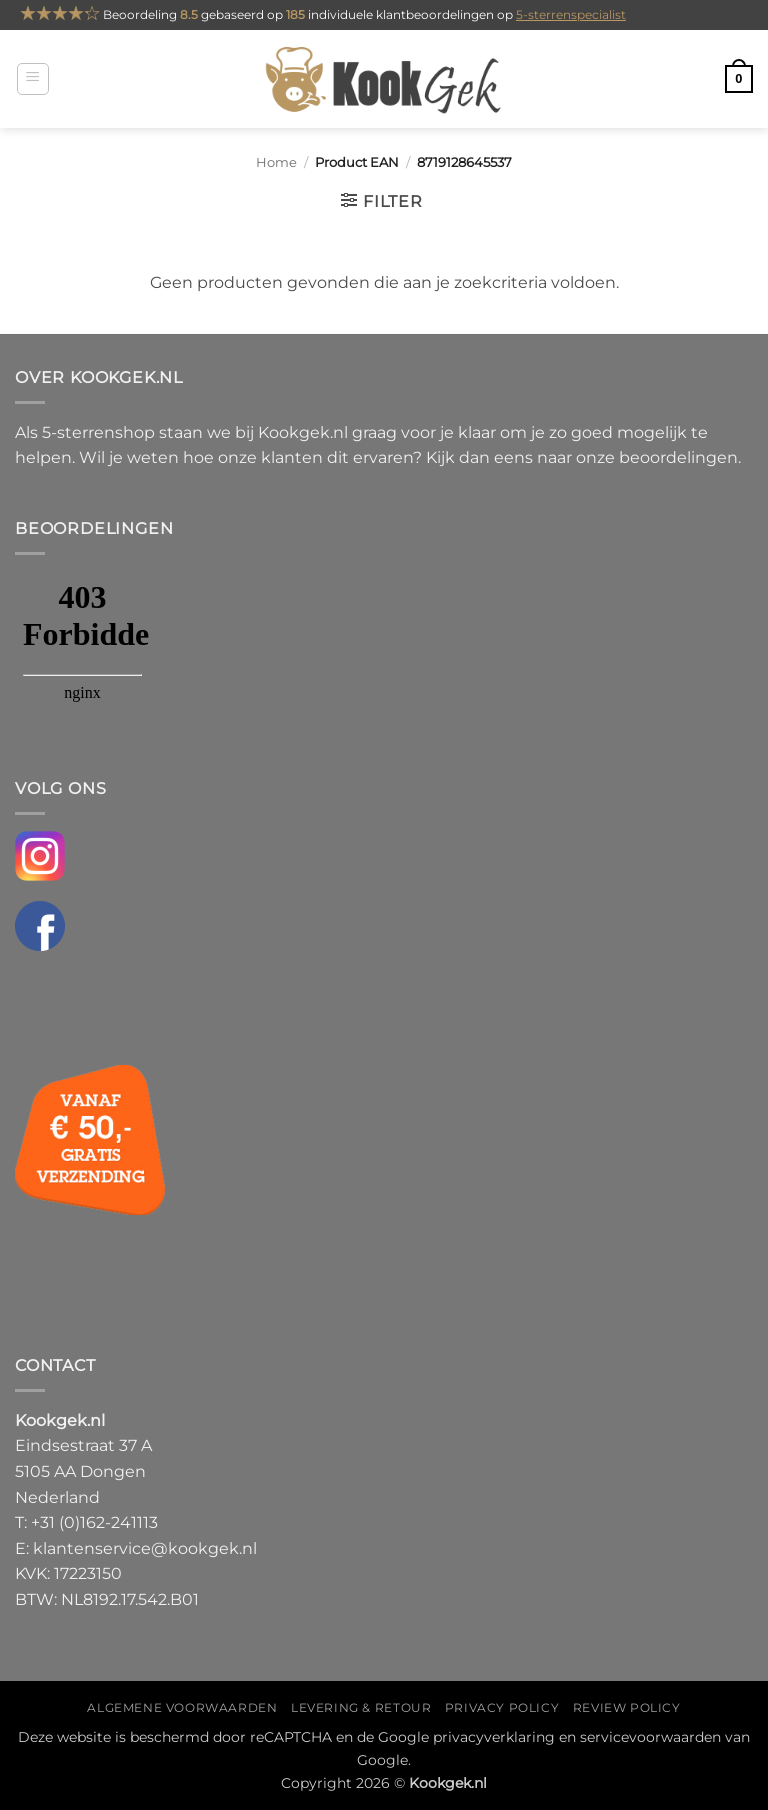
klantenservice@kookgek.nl (145, 1548)
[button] (33, 79)
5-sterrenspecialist (571, 14)
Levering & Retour (361, 1707)
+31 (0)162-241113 (94, 1522)
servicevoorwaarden (650, 1737)
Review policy (627, 1707)
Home (276, 162)
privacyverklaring (494, 1737)
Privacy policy (502, 1707)
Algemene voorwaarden (182, 1707)
